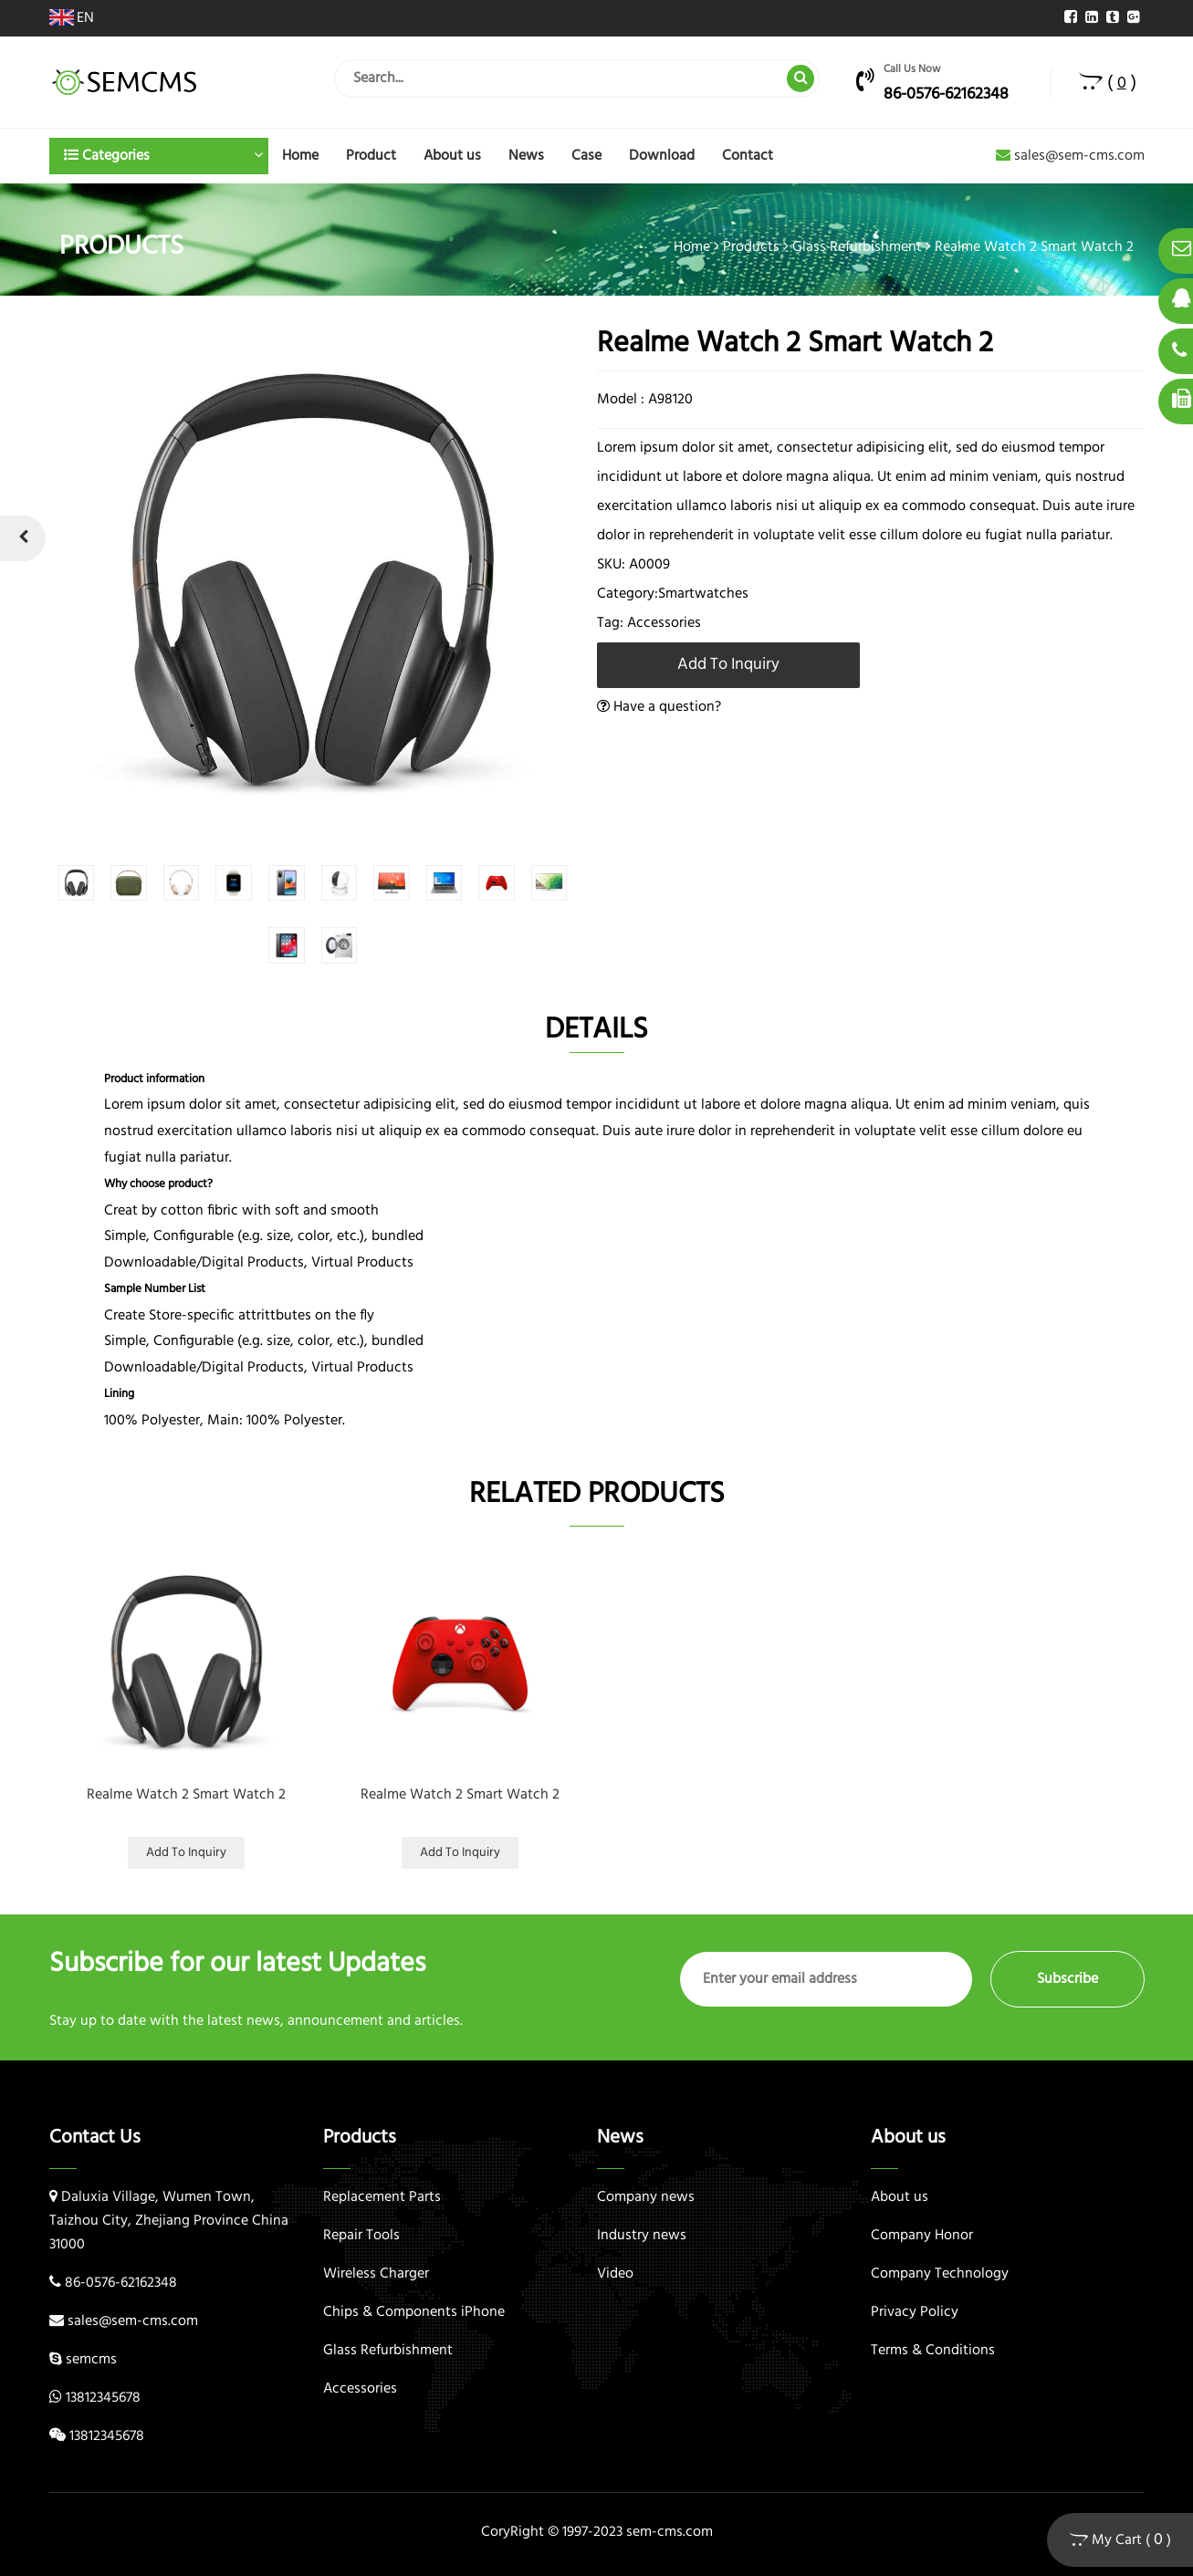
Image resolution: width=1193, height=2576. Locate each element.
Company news (646, 2197)
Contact (747, 156)
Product (371, 156)
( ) (1107, 83)
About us (452, 156)
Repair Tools (361, 2235)
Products (751, 247)
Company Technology (940, 2274)
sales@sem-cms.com (1070, 156)
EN (71, 18)
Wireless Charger (376, 2274)
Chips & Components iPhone (414, 2312)
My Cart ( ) (1120, 2540)
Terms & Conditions (933, 2350)
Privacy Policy (914, 2312)
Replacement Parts (382, 2197)
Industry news (641, 2235)
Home (300, 156)
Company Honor (922, 2235)
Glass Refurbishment (857, 247)
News (526, 156)
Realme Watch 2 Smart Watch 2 (186, 1795)
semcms (91, 2360)
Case (586, 156)
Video (615, 2274)
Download (662, 156)
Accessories (360, 2389)
